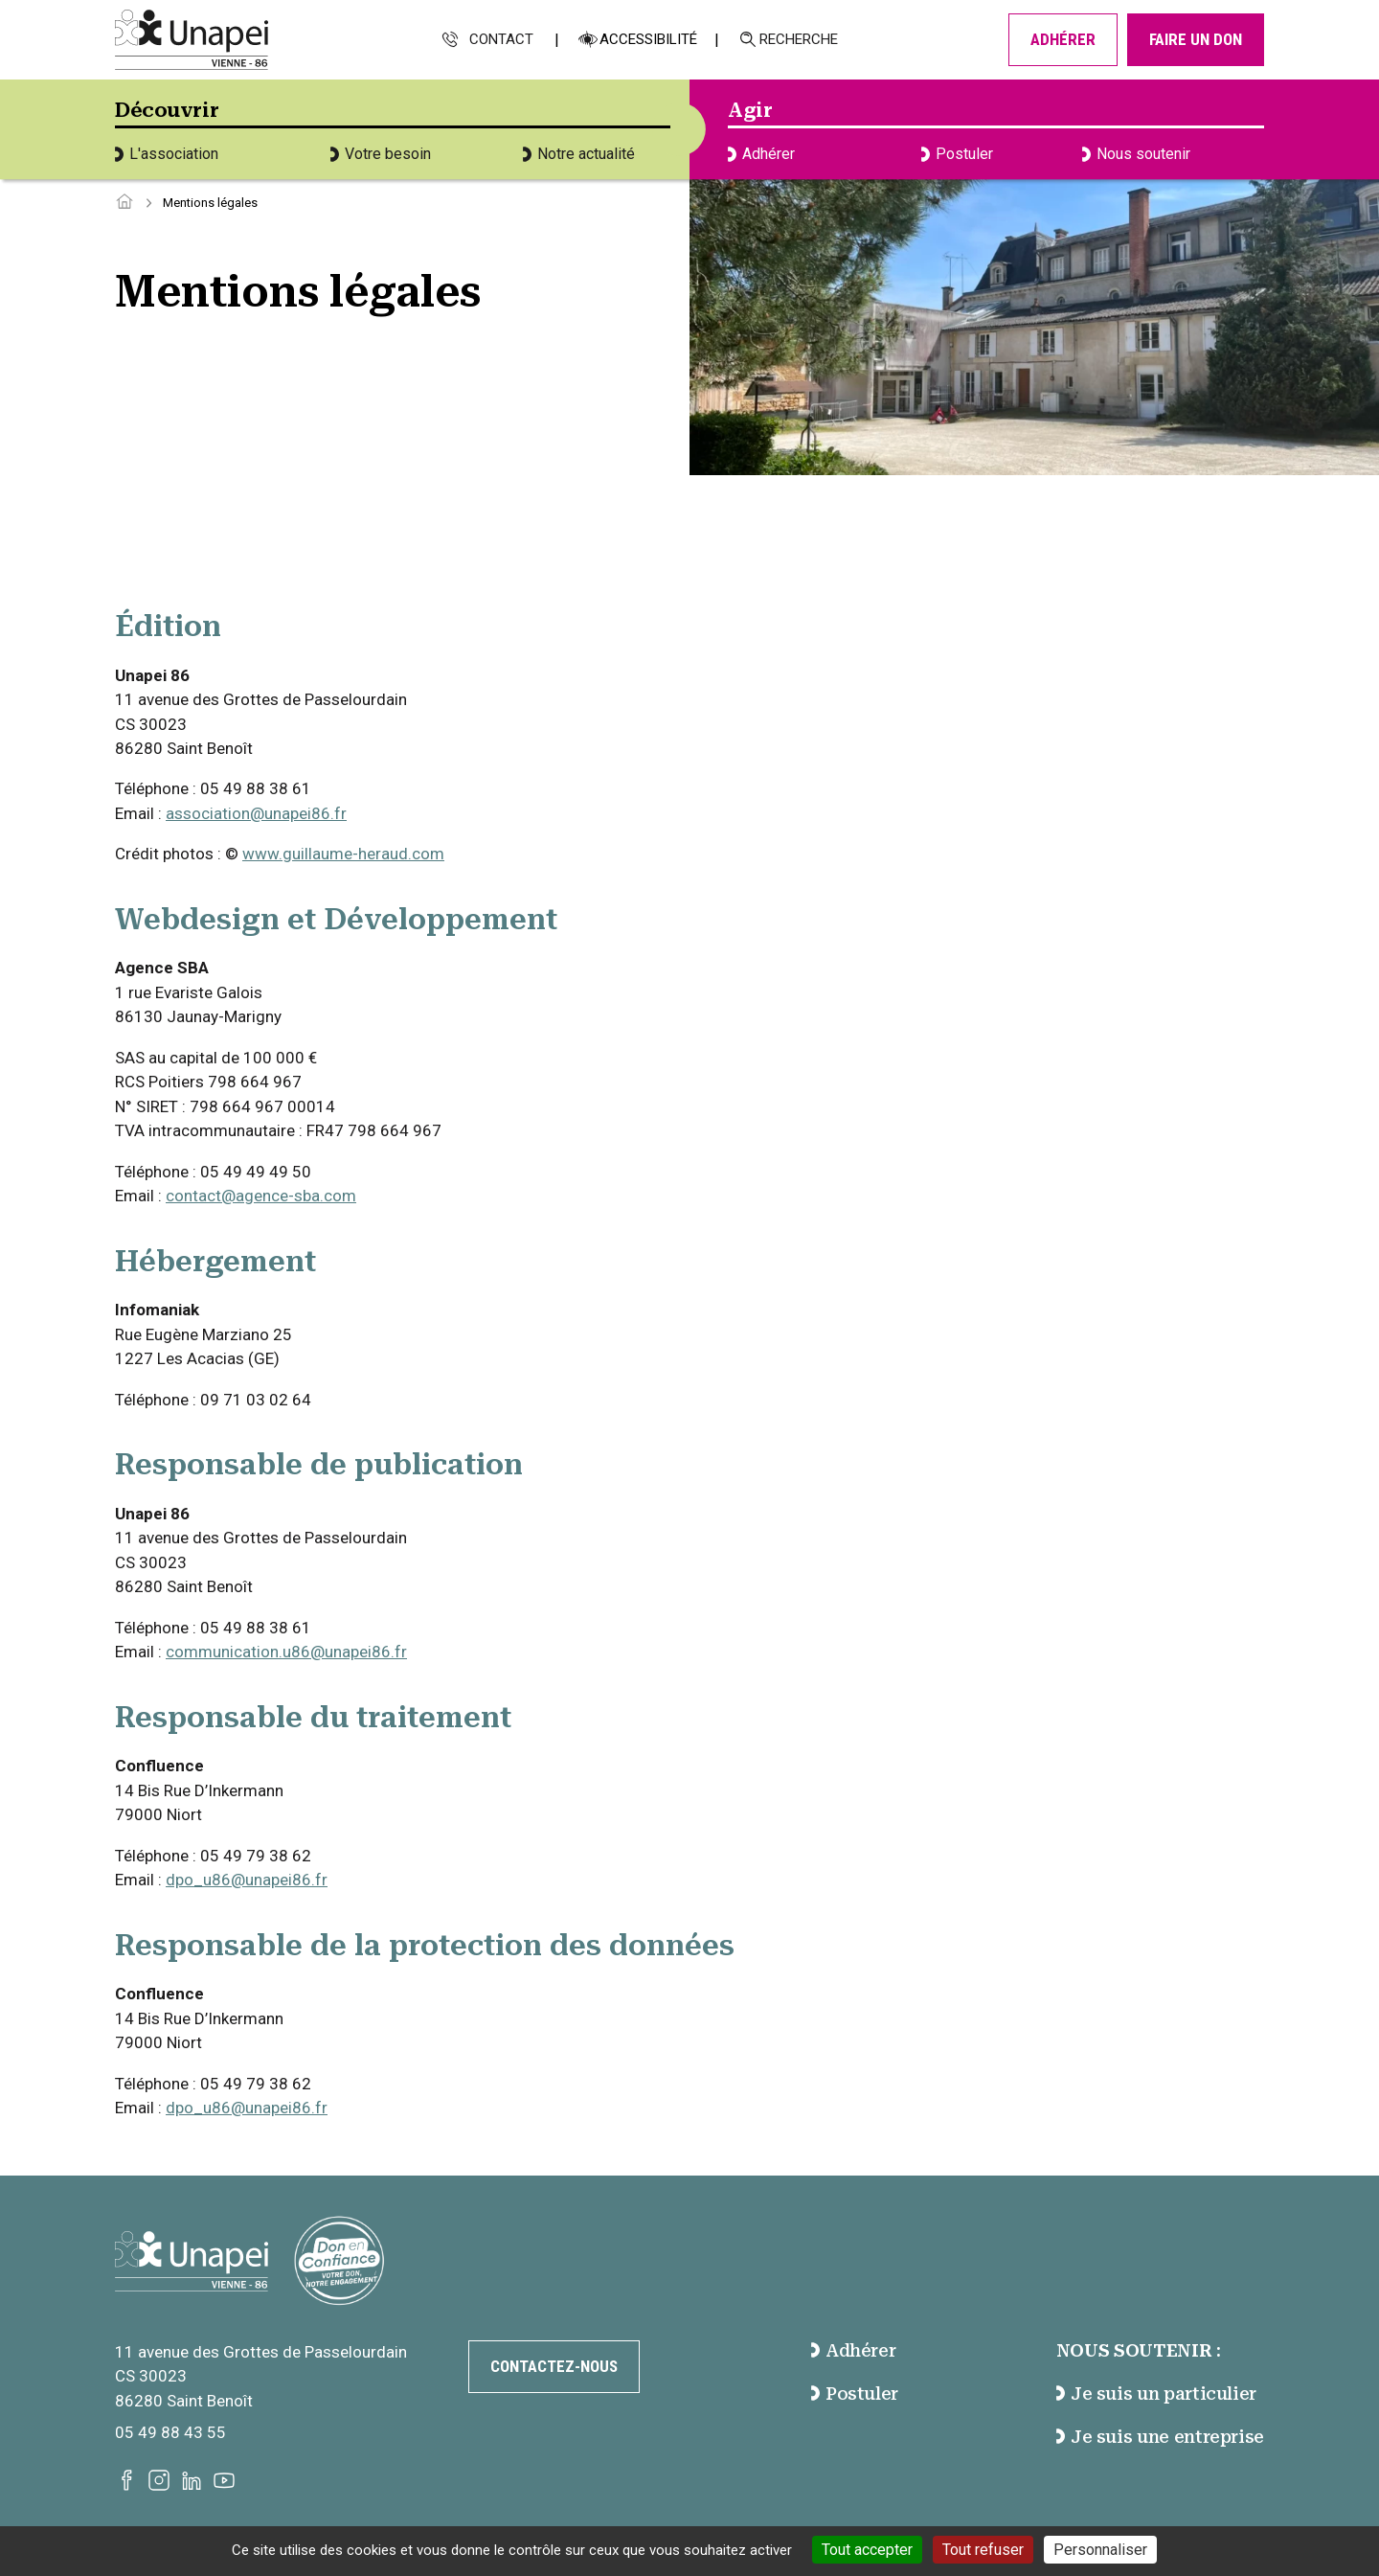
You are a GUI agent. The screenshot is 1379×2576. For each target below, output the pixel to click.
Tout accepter (867, 2550)
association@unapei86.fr (256, 813)
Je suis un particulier (1156, 2393)
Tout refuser (983, 2550)
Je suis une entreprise (1160, 2437)
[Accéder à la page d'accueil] (124, 203)
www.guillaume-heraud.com (343, 853)
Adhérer (1063, 39)
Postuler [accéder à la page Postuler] (854, 2393)
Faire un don (1195, 39)
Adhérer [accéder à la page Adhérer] (853, 2350)
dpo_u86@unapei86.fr (247, 1879)
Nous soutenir (1136, 154)
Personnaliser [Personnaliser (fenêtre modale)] (1100, 2550)
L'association (166, 154)
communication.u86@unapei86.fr (286, 1651)
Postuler (957, 154)
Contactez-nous (554, 2366)
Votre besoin (380, 154)
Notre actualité (579, 154)
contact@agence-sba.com (261, 1195)
